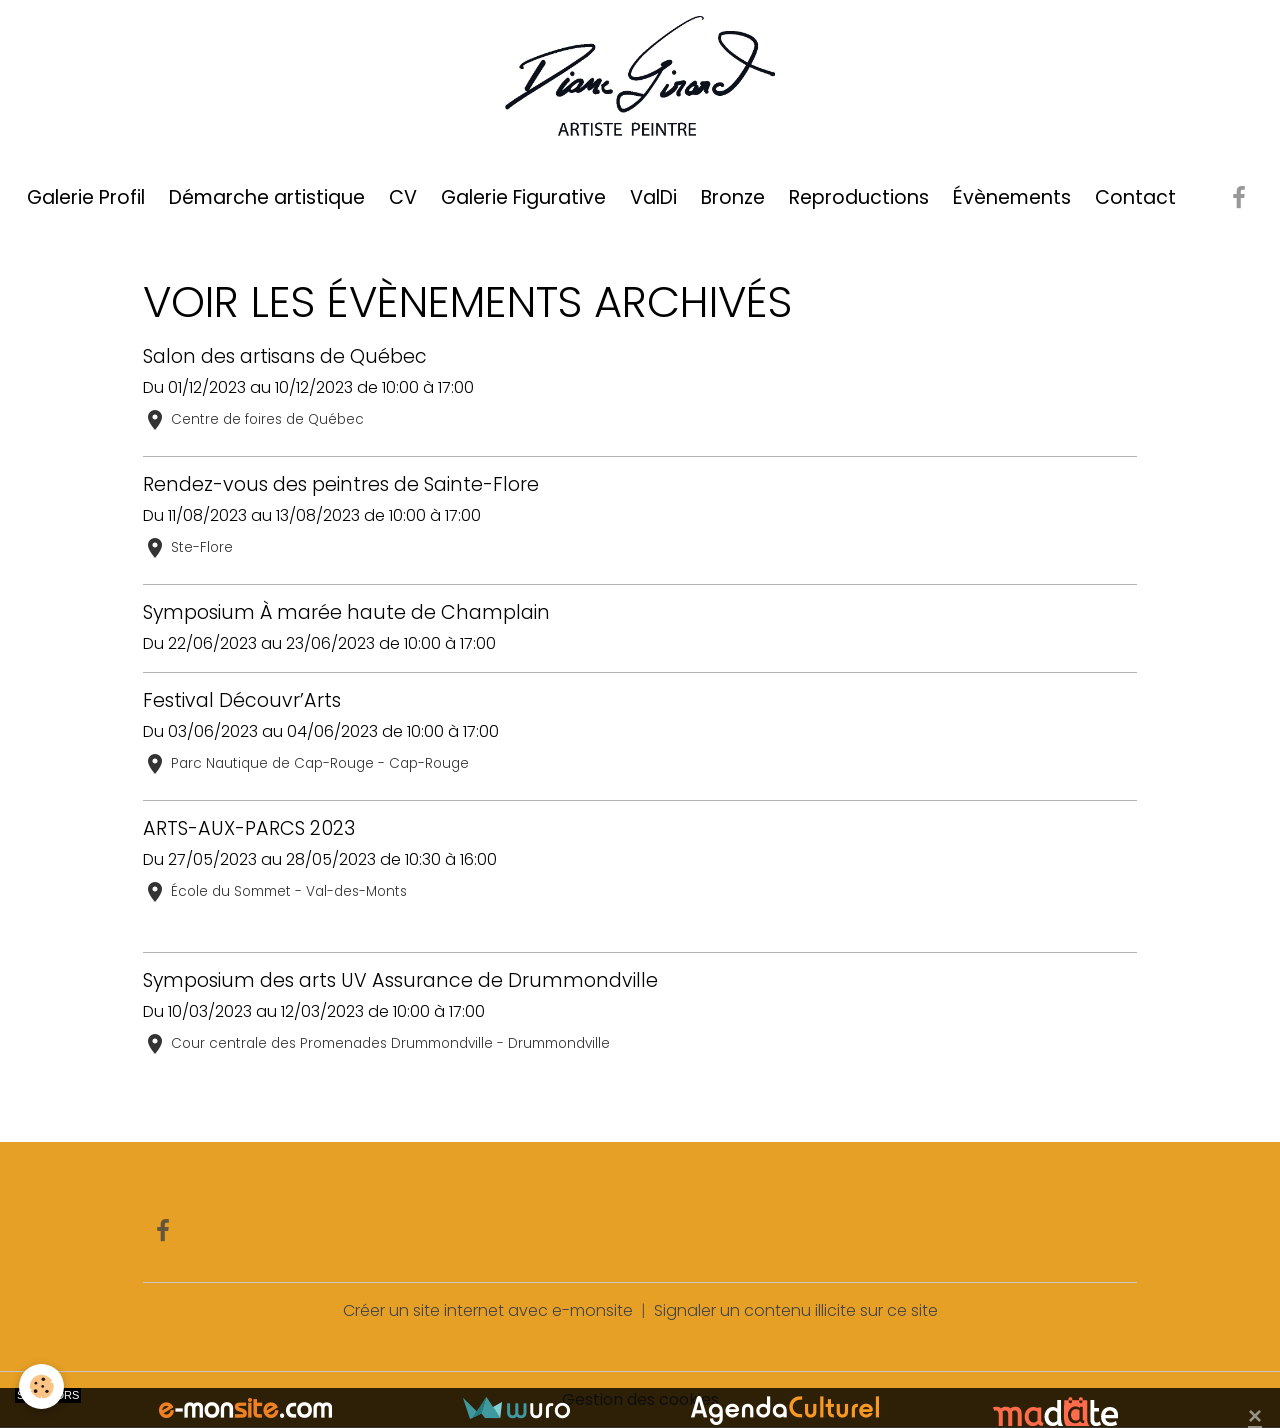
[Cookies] (42, 1386)
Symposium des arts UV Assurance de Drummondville (400, 980)
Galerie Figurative (523, 197)
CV (403, 197)
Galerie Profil (86, 197)
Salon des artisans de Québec (285, 356)
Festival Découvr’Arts (242, 700)
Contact (1135, 197)
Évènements (1012, 197)
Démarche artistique (267, 197)
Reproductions (859, 197)
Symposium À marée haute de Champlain (346, 612)
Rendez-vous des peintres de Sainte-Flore (341, 484)
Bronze (733, 197)
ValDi (653, 197)
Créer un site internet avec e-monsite (488, 1310)
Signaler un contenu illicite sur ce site (796, 1310)
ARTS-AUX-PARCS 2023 (249, 828)
